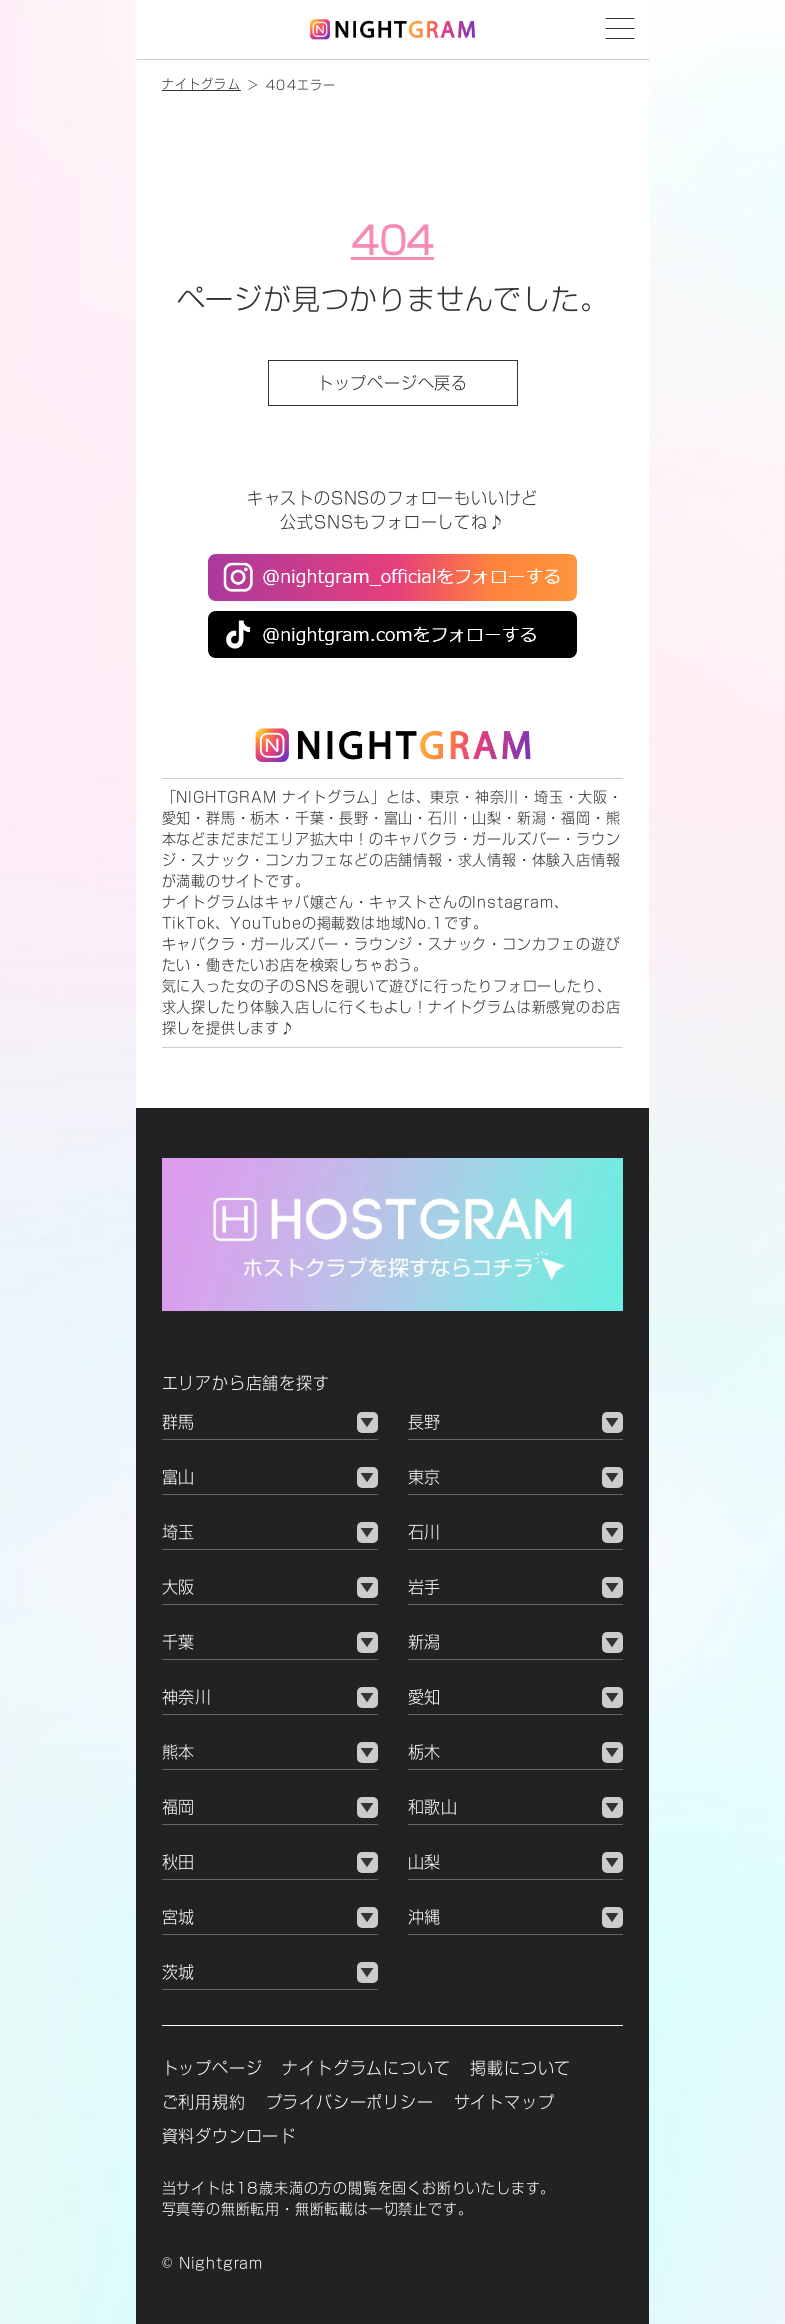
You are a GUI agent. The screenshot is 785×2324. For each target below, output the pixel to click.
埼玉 (179, 1532)
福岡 (179, 1807)
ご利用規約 (204, 2102)
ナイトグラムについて (366, 2068)
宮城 (179, 1917)
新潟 (425, 1642)
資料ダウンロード (229, 2136)
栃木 (425, 1752)
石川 (425, 1532)
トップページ (212, 2068)
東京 (425, 1477)
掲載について (520, 2068)
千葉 (179, 1642)
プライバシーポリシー (350, 2102)
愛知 (425, 1697)
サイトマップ (504, 2102)
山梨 (425, 1862)
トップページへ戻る (392, 383)
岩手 (425, 1587)
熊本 (179, 1752)
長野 (425, 1422)
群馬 (179, 1422)
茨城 (179, 1972)
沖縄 (425, 1917)
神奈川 (187, 1697)
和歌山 (433, 1807)
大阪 (179, 1587)
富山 (179, 1477)
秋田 (179, 1862)
